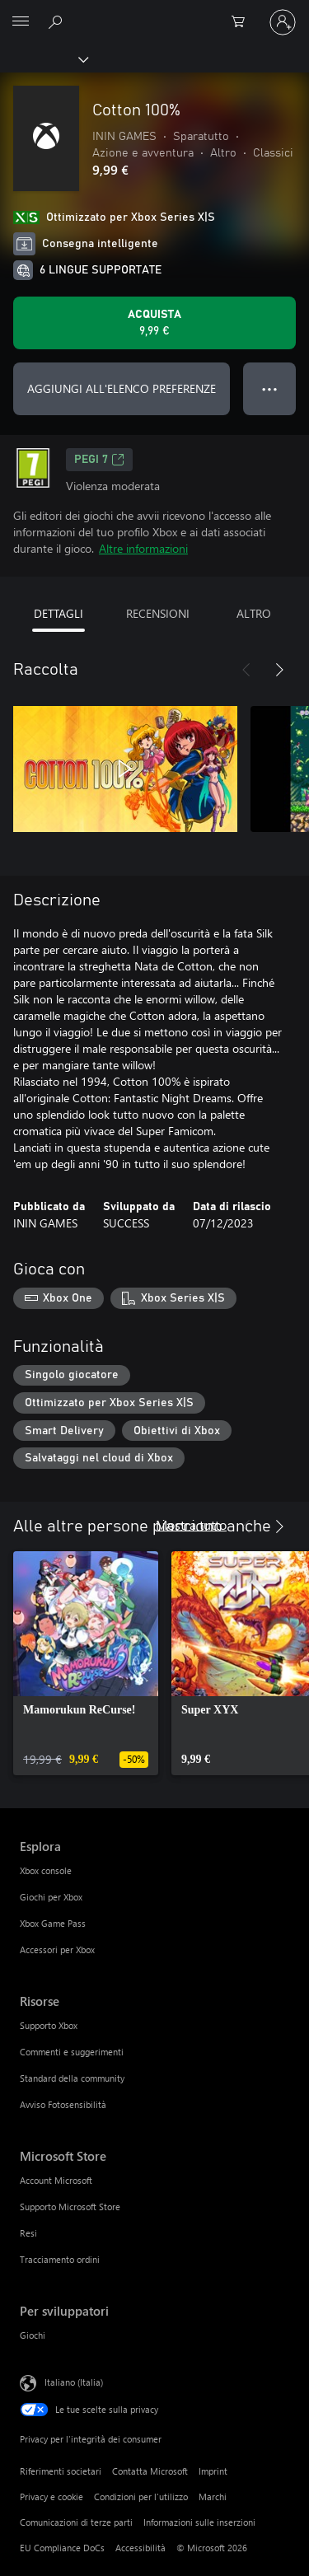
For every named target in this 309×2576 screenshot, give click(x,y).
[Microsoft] (154, 12)
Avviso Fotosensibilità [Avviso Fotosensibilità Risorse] (63, 2104)
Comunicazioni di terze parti (76, 2522)
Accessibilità (140, 2547)
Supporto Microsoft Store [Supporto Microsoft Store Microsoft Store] (70, 2206)
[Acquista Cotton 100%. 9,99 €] (154, 323)
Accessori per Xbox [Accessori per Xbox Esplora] (57, 1949)
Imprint (213, 2471)
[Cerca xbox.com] (58, 21)
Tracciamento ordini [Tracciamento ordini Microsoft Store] (60, 2259)
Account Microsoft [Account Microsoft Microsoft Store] (56, 2180)
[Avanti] (279, 669)
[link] (85, 1663)
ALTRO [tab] (253, 613)
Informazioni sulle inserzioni (199, 2522)
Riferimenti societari (60, 2471)
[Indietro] (246, 669)
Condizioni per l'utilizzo (141, 2496)
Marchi (213, 2496)
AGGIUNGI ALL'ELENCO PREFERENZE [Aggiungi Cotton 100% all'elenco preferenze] (121, 388)
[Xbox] (43, 58)
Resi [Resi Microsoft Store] (28, 2233)
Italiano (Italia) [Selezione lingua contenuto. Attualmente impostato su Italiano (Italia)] (73, 2382)
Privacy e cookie (51, 2496)
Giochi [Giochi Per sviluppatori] (32, 2335)
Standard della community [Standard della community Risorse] (72, 2078)
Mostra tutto (191, 1524)
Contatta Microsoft (150, 2471)
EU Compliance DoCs (62, 2547)
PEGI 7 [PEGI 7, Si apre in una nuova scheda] (99, 459)
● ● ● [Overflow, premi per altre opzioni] (270, 388)
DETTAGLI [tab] (58, 613)
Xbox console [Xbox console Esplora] (46, 1870)
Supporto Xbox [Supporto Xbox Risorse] (48, 2025)
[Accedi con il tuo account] (282, 22)
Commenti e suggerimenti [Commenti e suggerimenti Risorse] (72, 2051)
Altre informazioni (143, 548)
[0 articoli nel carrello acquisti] (243, 22)
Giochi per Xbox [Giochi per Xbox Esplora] (51, 1896)
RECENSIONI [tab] (158, 613)
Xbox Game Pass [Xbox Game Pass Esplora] (53, 1923)
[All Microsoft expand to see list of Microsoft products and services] (20, 22)
